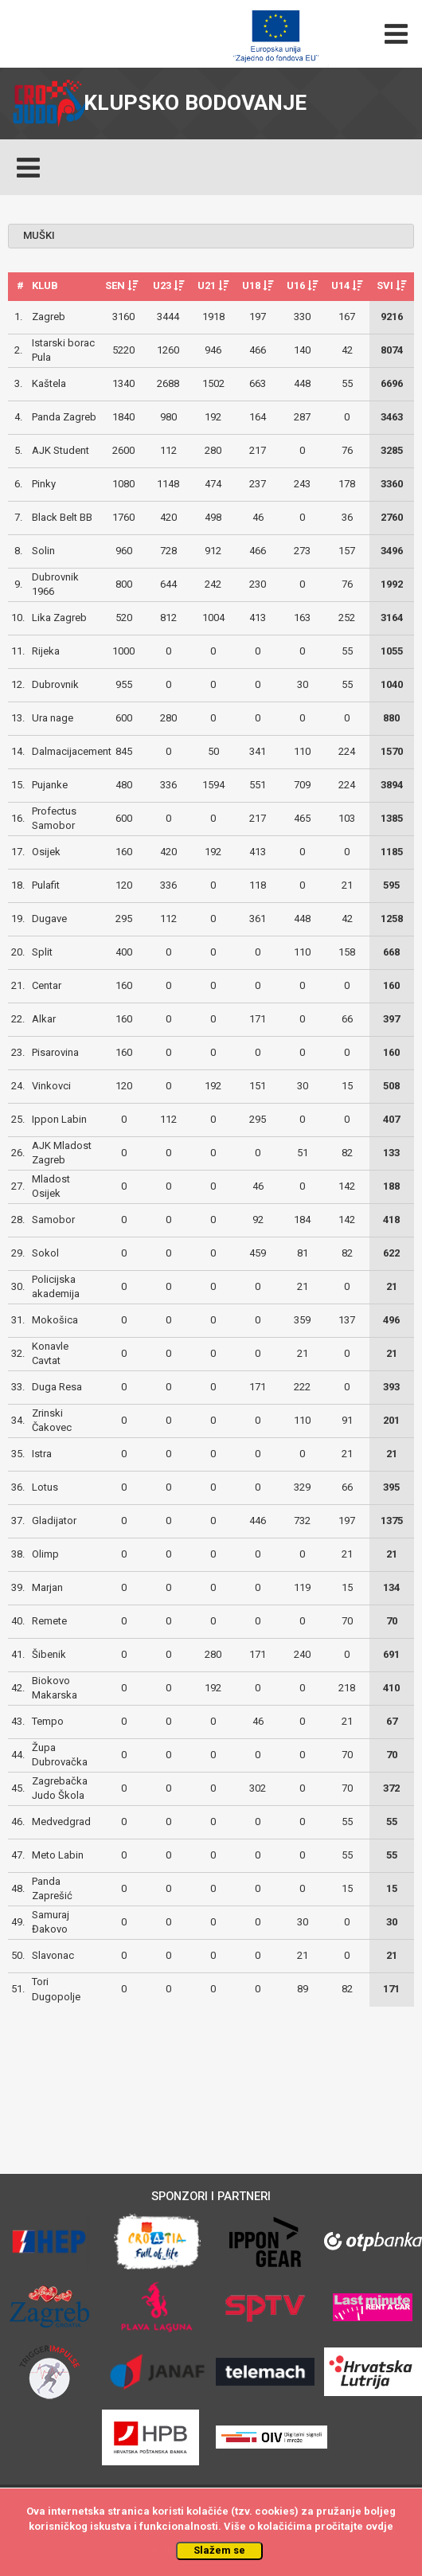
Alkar (44, 1019)
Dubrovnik (55, 684)
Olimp (45, 1554)
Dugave (49, 918)
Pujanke (50, 785)
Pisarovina (55, 1052)
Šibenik (49, 1654)
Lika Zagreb (59, 617)
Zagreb (48, 316)
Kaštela (49, 383)
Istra (42, 1454)
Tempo (48, 1721)
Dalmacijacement (71, 751)
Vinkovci (51, 1086)
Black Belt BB (62, 517)
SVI (391, 285)
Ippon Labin (59, 1119)
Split (42, 952)
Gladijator (54, 1520)
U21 (213, 285)
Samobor (53, 1219)
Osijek (46, 852)
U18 (257, 285)
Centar (46, 985)
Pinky (44, 484)
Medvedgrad (61, 1821)
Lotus (45, 1487)
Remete (49, 1621)
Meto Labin (58, 1855)
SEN (121, 285)
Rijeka (46, 651)
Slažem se (219, 2550)
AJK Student (60, 450)
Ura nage (52, 718)
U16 (302, 285)
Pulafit (46, 885)
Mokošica (55, 1320)
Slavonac (53, 1955)
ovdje (379, 2526)
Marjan (47, 1587)
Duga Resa (57, 1387)
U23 (168, 285)
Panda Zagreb (64, 417)
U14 (346, 285)
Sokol (45, 1253)
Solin (43, 551)
